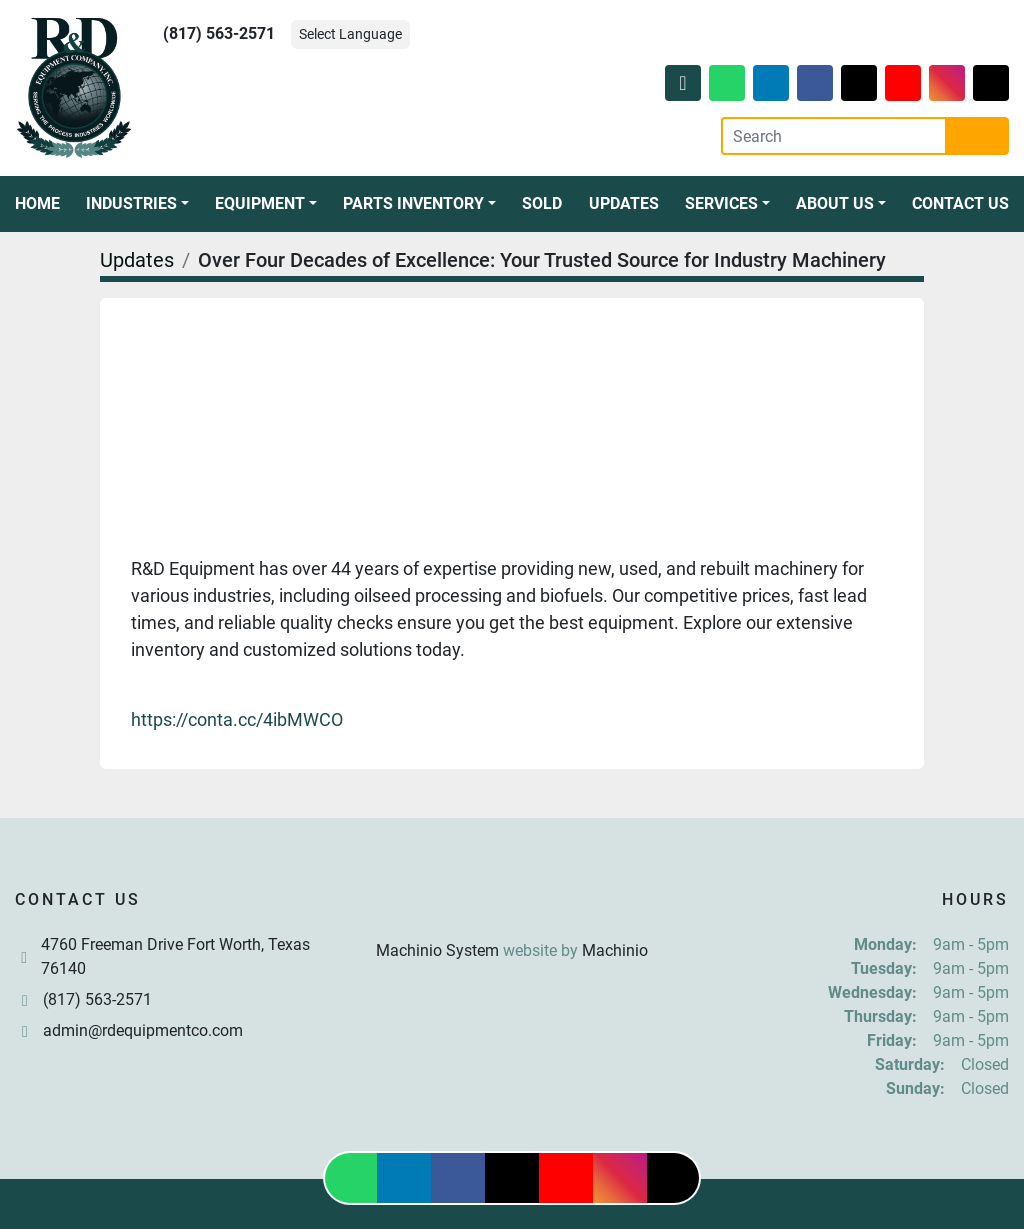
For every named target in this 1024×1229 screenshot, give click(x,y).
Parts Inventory (413, 203)
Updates (624, 203)
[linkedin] (771, 83)
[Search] (834, 136)
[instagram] (947, 83)
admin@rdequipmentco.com (143, 1030)
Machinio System (437, 950)
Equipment (260, 203)
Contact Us (960, 203)
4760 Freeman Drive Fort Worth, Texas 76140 (175, 956)
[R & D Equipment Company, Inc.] (512, 902)
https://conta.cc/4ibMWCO (237, 719)
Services (721, 203)
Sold (542, 203)
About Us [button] (835, 203)
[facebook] (815, 83)
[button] (137, 204)
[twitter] (859, 83)
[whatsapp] (727, 83)
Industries (131, 203)
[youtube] (903, 83)
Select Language (350, 34)
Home (37, 203)
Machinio (615, 950)
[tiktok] (991, 83)
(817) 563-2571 (219, 33)
